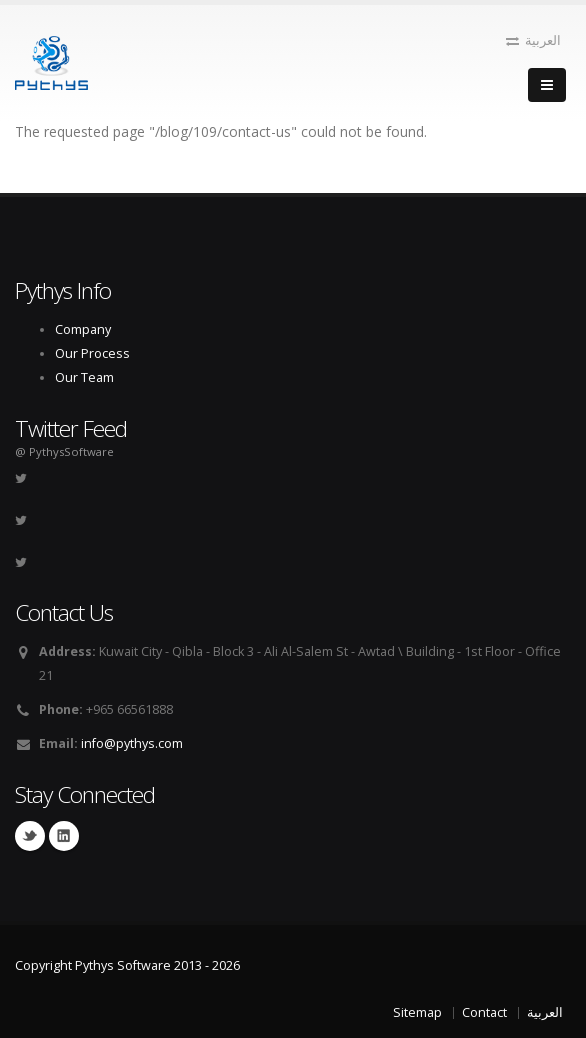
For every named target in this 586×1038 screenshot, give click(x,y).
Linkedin (64, 836)
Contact (484, 1012)
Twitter (30, 836)
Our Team (84, 377)
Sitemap (417, 1012)
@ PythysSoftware (64, 451)
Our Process (92, 353)
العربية (533, 40)
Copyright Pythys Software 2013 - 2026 (127, 965)
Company (83, 329)
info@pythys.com (132, 743)
